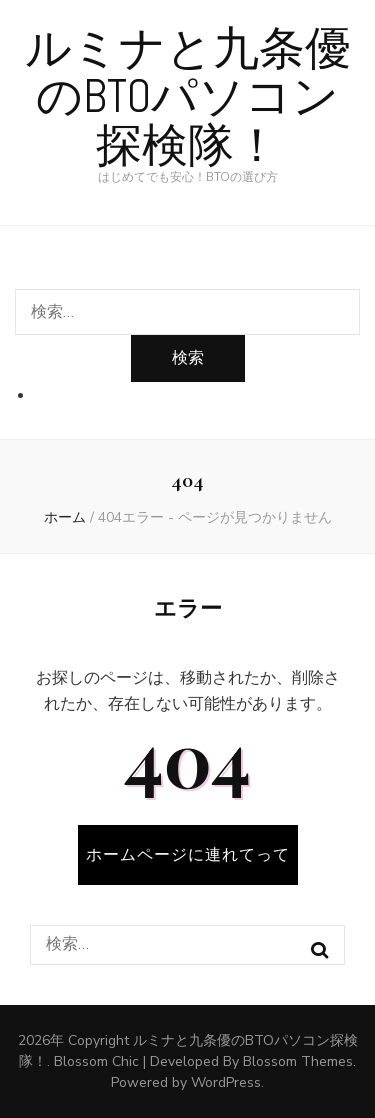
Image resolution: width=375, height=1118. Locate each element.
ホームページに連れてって (188, 855)
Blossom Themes (298, 1061)
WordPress (226, 1082)
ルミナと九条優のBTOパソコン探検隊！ (188, 97)
